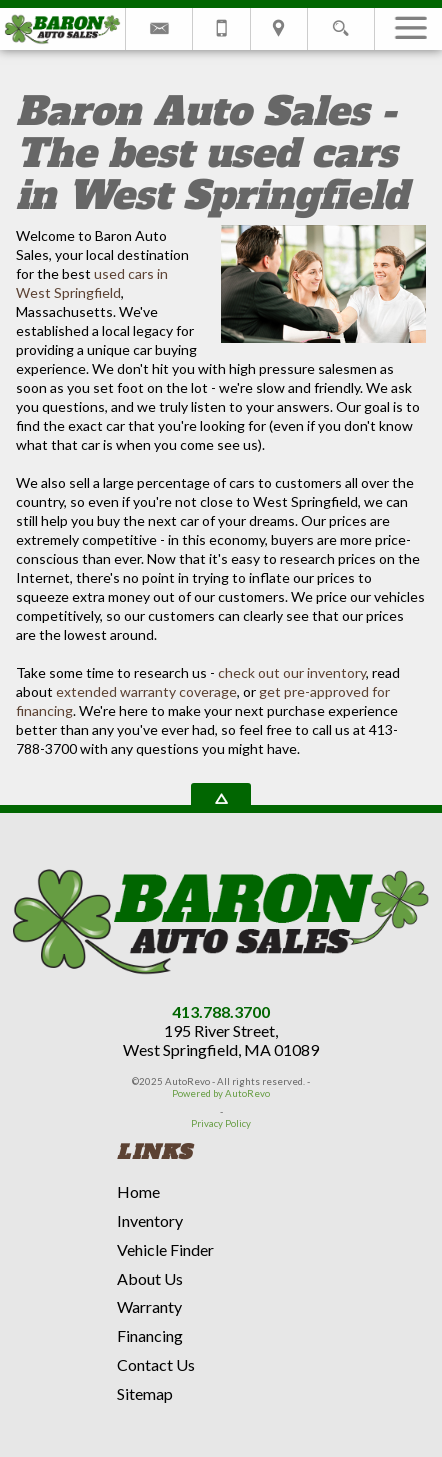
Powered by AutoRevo (221, 1093)
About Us (150, 1278)
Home (138, 1191)
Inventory (150, 1220)
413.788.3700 (221, 1011)
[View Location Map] (279, 29)
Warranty (149, 1306)
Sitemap (145, 1393)
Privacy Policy (221, 1123)
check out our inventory (292, 672)
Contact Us (156, 1364)
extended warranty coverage (146, 691)
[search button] (340, 22)
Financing (150, 1335)
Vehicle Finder (165, 1249)
